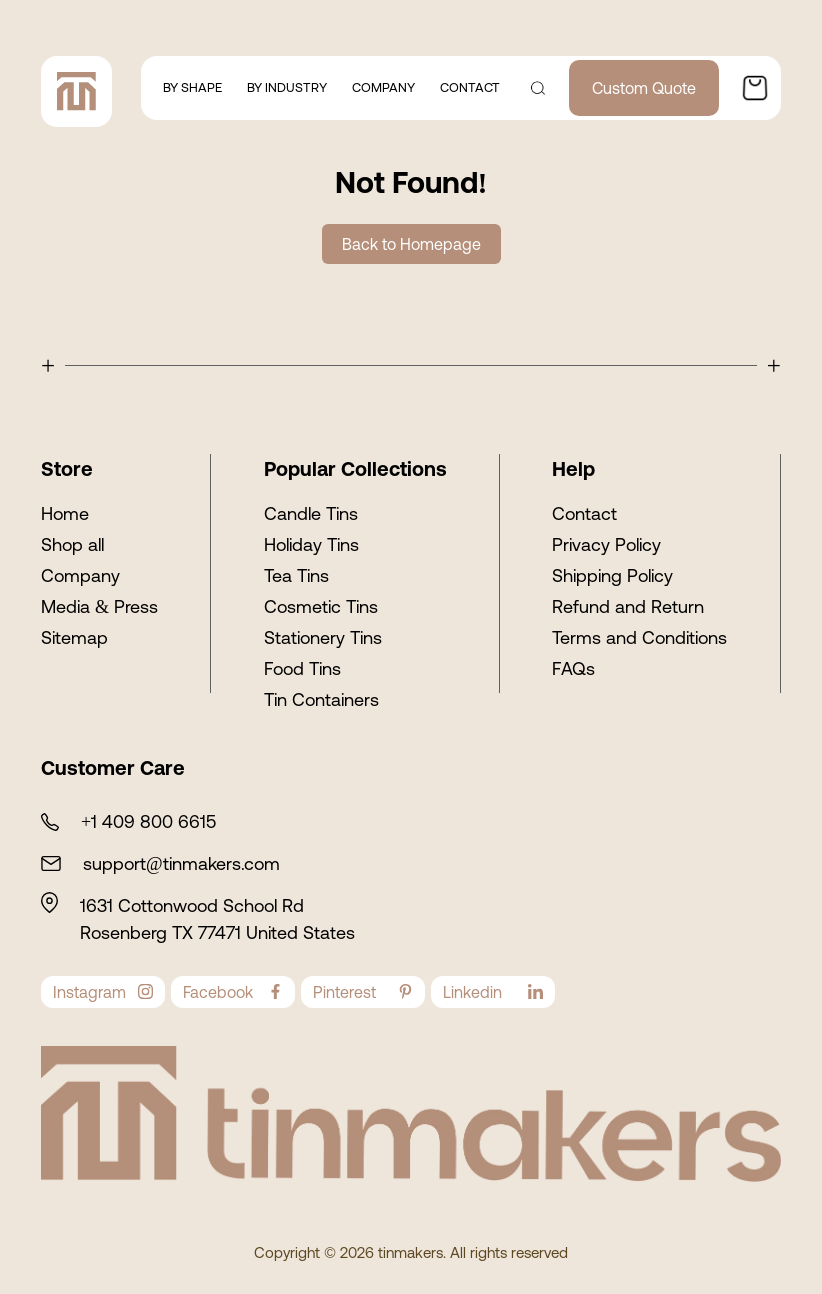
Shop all (72, 544)
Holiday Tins (311, 544)
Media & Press (99, 606)
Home (65, 513)
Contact (584, 513)
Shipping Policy (612, 575)
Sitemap (74, 637)
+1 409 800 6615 (148, 821)
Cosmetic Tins (321, 606)
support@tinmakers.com (181, 863)
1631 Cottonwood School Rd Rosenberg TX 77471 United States (217, 919)
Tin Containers (321, 699)
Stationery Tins (323, 637)
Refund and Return (628, 606)
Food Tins (302, 668)
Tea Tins (296, 575)
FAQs (573, 668)
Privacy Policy (606, 544)
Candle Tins (311, 513)
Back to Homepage (411, 244)
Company (80, 575)
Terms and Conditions (639, 637)
